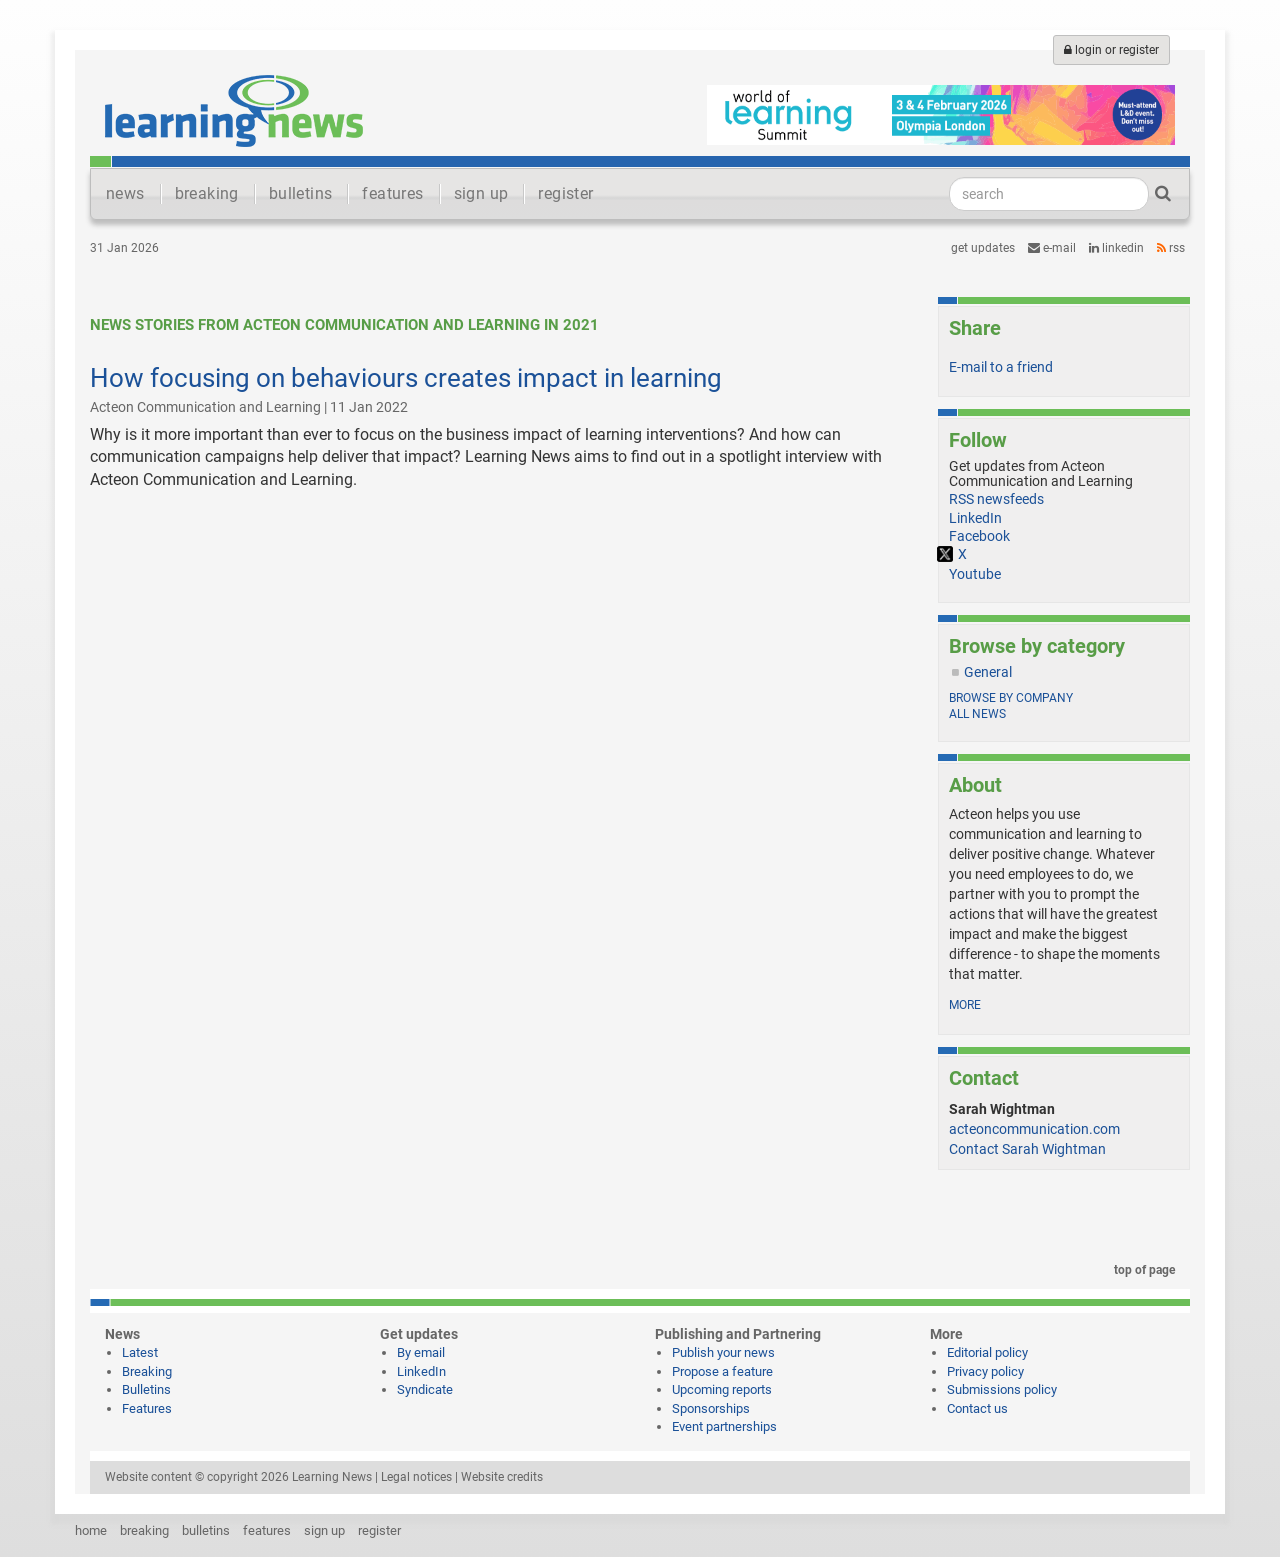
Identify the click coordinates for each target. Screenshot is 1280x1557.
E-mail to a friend (1001, 367)
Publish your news (723, 1352)
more (965, 1005)
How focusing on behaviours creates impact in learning (406, 378)
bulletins (301, 193)
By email (421, 1352)
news (125, 193)
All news (977, 714)
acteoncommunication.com (1034, 1129)
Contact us (977, 1408)
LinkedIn (1116, 248)
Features (147, 1408)
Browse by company (1011, 698)
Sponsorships (711, 1408)
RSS (1171, 248)
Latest (140, 1352)
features (392, 193)
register (565, 193)
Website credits (502, 1477)
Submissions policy (1002, 1389)
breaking (207, 193)
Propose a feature (722, 1371)
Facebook (979, 536)
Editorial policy (987, 1352)
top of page (1141, 1270)
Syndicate (425, 1389)
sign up (481, 193)
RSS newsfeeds (996, 499)
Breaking (147, 1371)
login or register (1111, 50)
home (91, 1530)
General (988, 672)
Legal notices (416, 1477)
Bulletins (146, 1389)
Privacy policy (985, 1371)
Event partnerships (724, 1426)
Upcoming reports (722, 1389)
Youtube (975, 574)
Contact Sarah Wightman (1027, 1149)
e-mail (1052, 248)
